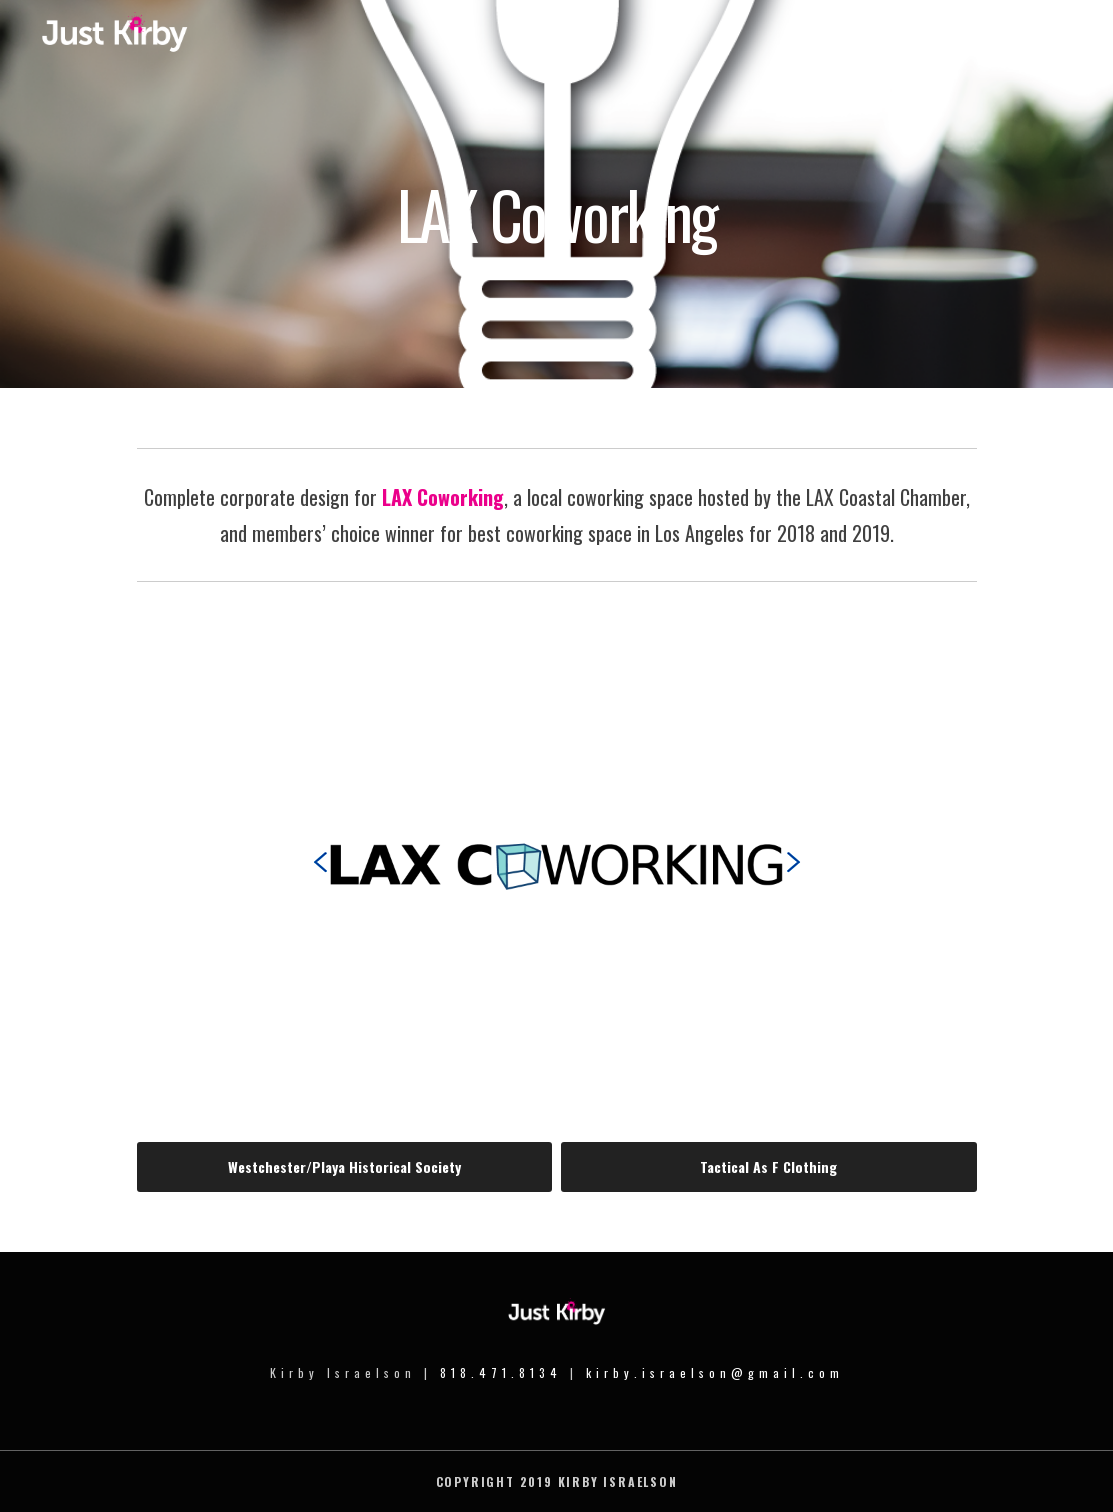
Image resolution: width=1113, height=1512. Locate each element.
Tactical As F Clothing (768, 1166)
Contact (1037, 42)
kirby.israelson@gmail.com (715, 1372)
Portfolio (961, 42)
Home (802, 42)
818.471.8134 (501, 1372)
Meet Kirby (877, 42)
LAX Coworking (443, 497)
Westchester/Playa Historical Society (344, 1166)
